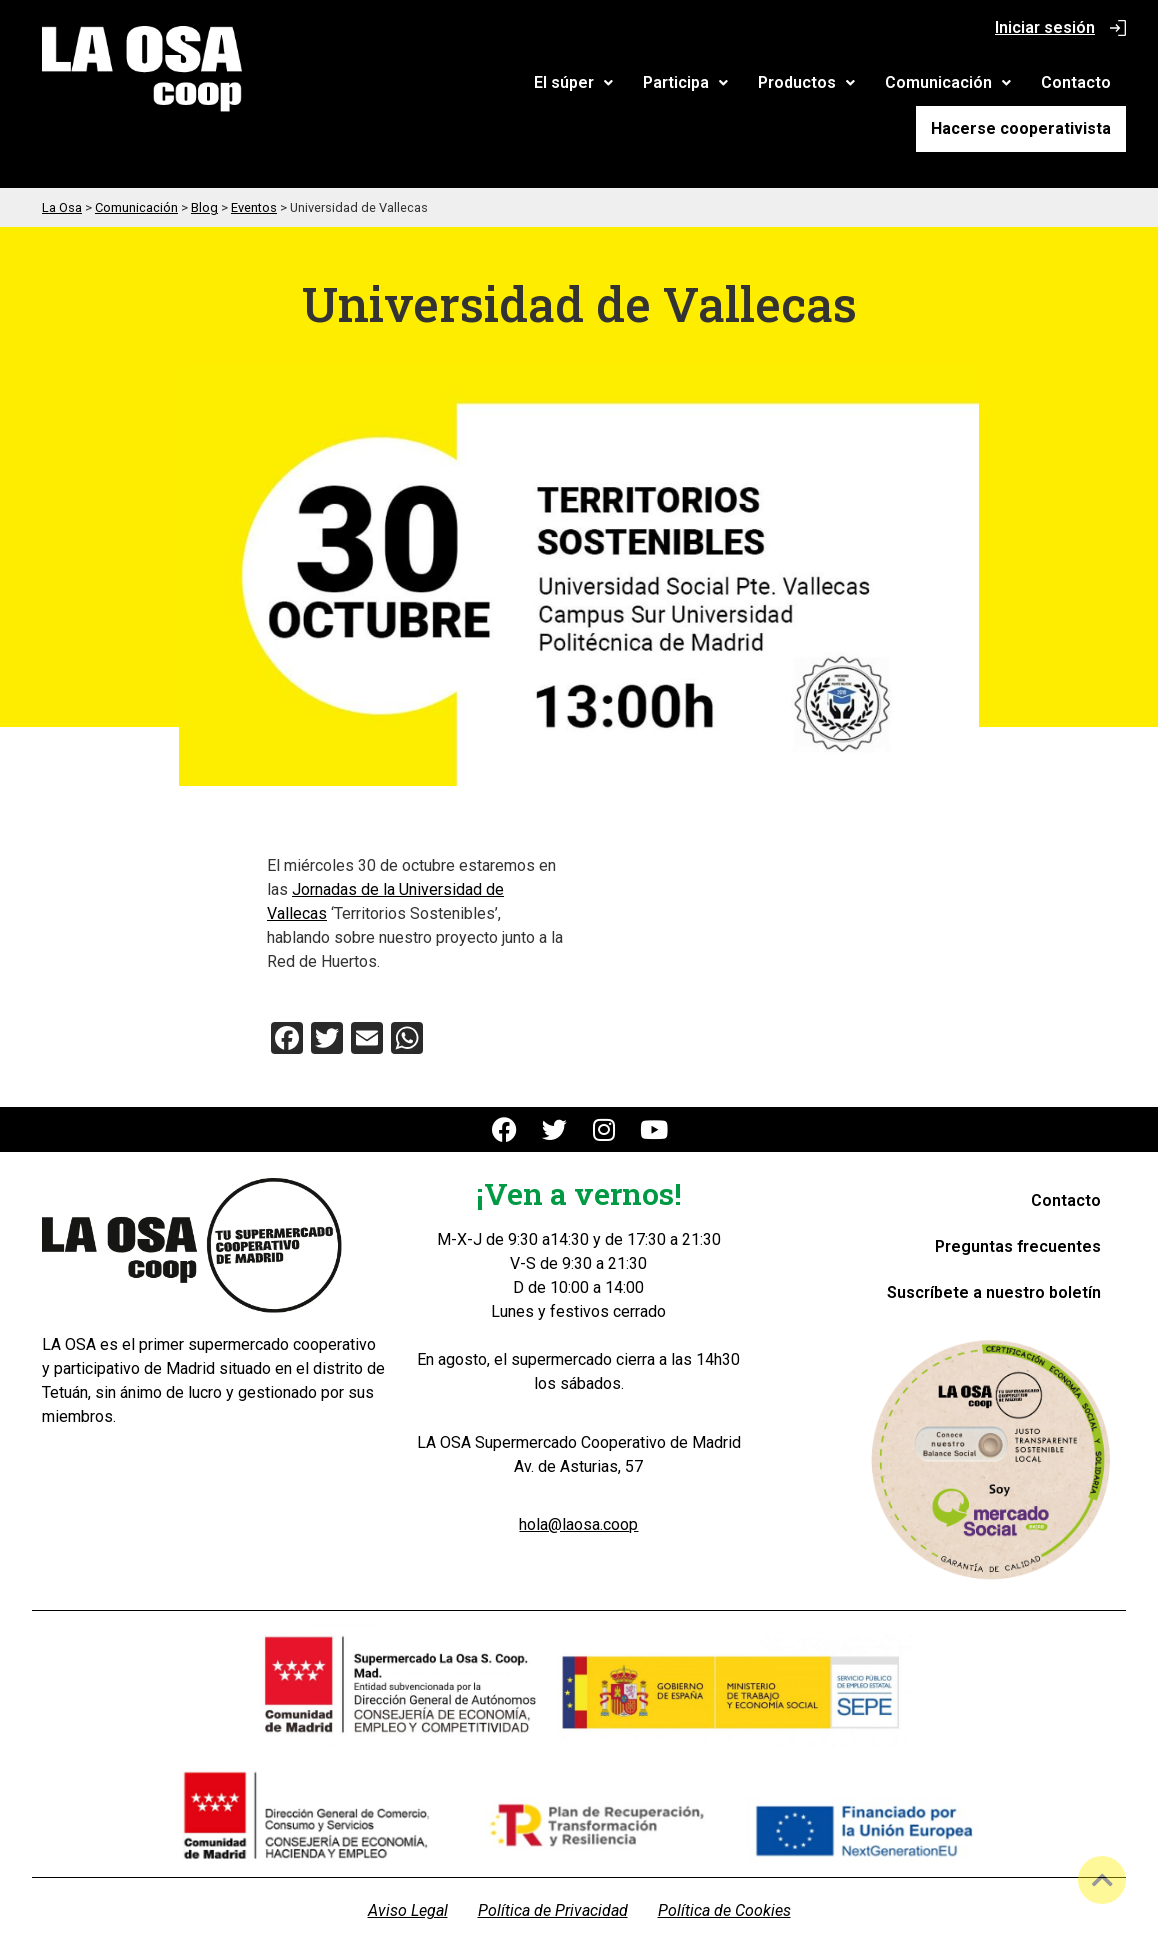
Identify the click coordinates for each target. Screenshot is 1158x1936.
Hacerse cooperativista (1029, 85)
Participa (491, 85)
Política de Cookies (724, 1867)
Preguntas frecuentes (1018, 1202)
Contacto (882, 85)
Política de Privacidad (553, 1867)
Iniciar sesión (1045, 27)
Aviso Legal (408, 1867)
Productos (612, 85)
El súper (379, 85)
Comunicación (754, 85)
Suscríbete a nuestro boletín (994, 1248)
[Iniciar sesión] (1118, 28)
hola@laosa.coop (578, 1481)
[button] (379, 86)
